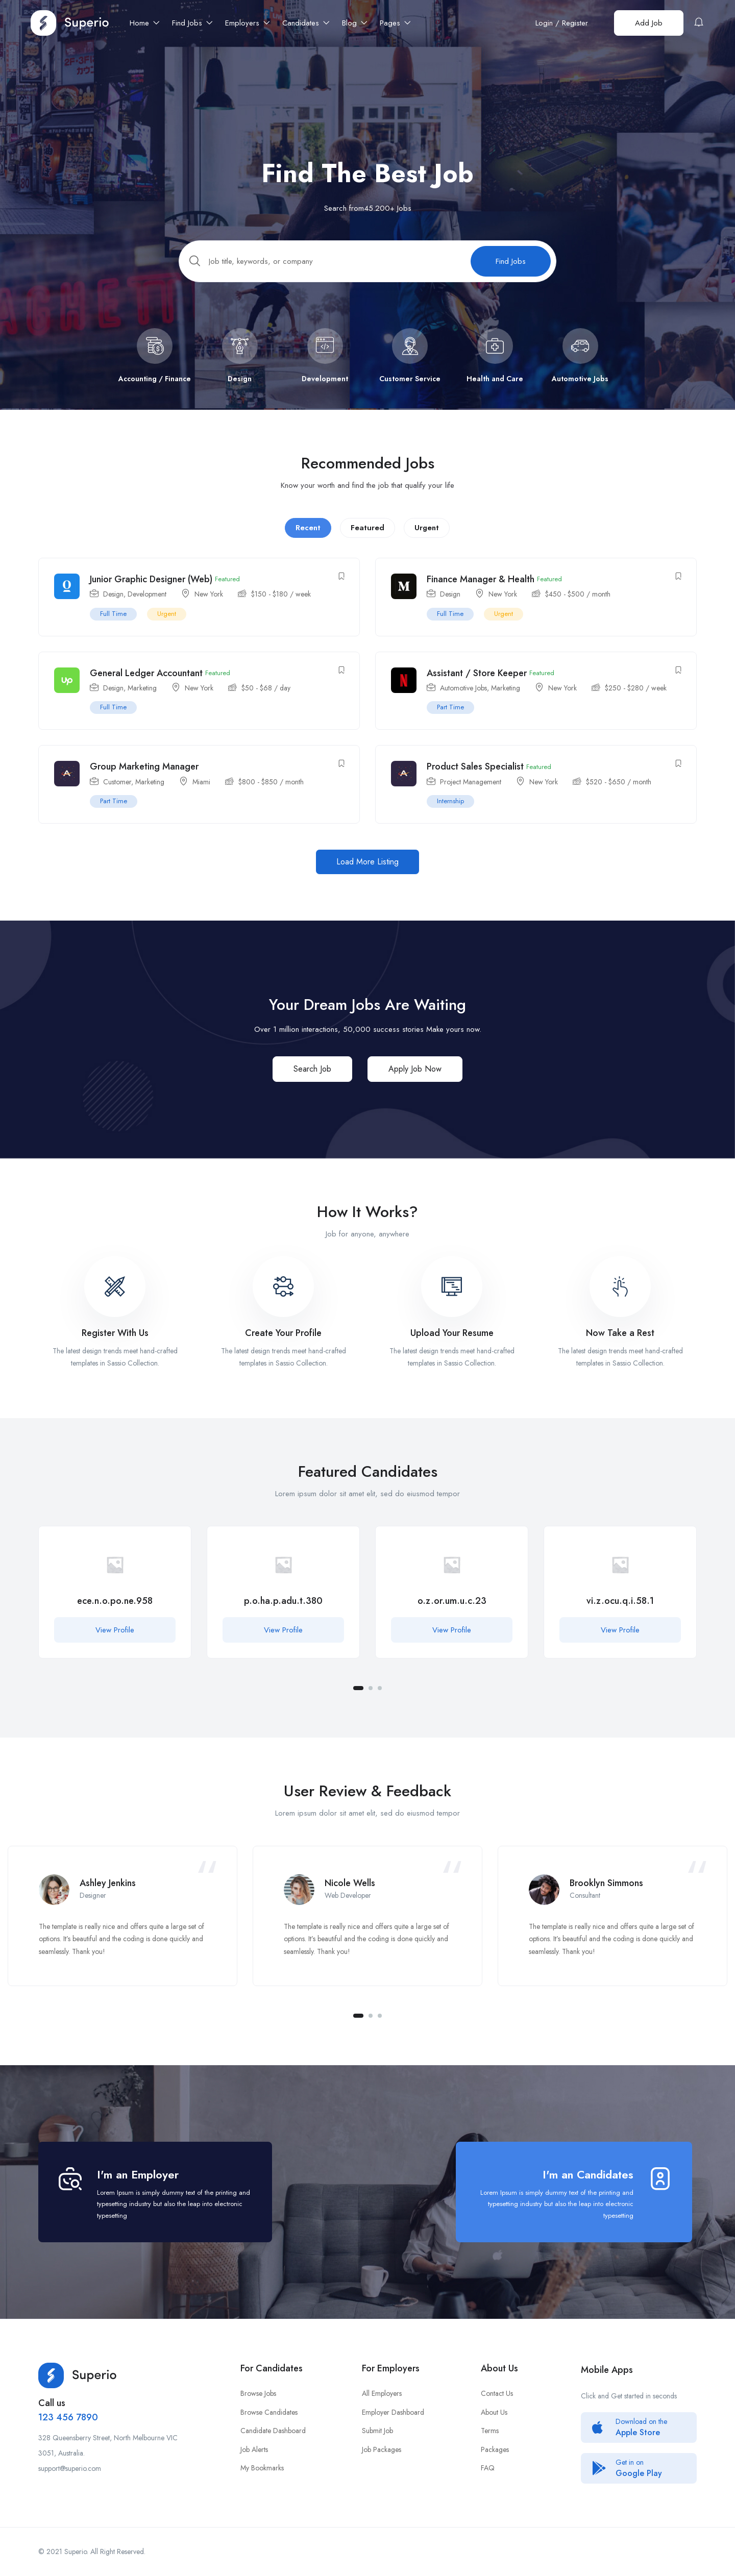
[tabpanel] (115, 1612)
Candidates (306, 23)
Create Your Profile (283, 1345)
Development (147, 606)
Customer (117, 793)
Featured (367, 539)
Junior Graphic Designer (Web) (151, 591)
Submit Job (377, 2430)
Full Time (113, 625)
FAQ (488, 2468)
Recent (308, 539)
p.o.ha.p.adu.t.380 (283, 1612)
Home (145, 23)
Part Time (450, 719)
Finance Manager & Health (480, 591)
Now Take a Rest (620, 1345)
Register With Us (115, 1345)
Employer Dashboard (393, 2412)
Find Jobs (192, 23)
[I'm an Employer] (70, 2178)
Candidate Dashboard (273, 2430)
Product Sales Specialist (475, 778)
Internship (450, 813)
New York (208, 606)
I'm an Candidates (588, 2174)
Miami (201, 793)
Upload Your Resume (452, 1345)
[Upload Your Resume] (451, 1298)
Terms (490, 2430)
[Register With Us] (114, 1298)
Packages (495, 2449)
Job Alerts (254, 2449)
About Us (494, 2412)
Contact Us (497, 2393)
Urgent (426, 539)
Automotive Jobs (463, 700)
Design (113, 606)
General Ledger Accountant (146, 684)
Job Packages (381, 2449)
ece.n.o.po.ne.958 (115, 1612)
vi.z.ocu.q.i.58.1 (620, 1612)
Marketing (142, 700)
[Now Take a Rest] (620, 1298)
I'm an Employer (138, 2174)
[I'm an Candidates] (660, 2178)
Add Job (649, 23)
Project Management (470, 793)
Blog (355, 23)
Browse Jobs (258, 2393)
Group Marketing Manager (144, 778)
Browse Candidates (269, 2412)
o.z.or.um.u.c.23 (452, 1612)
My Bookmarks (262, 2468)
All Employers (382, 2393)
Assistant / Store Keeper (477, 684)
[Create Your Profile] (283, 1298)
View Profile (114, 1642)
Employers (247, 23)
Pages (395, 23)
